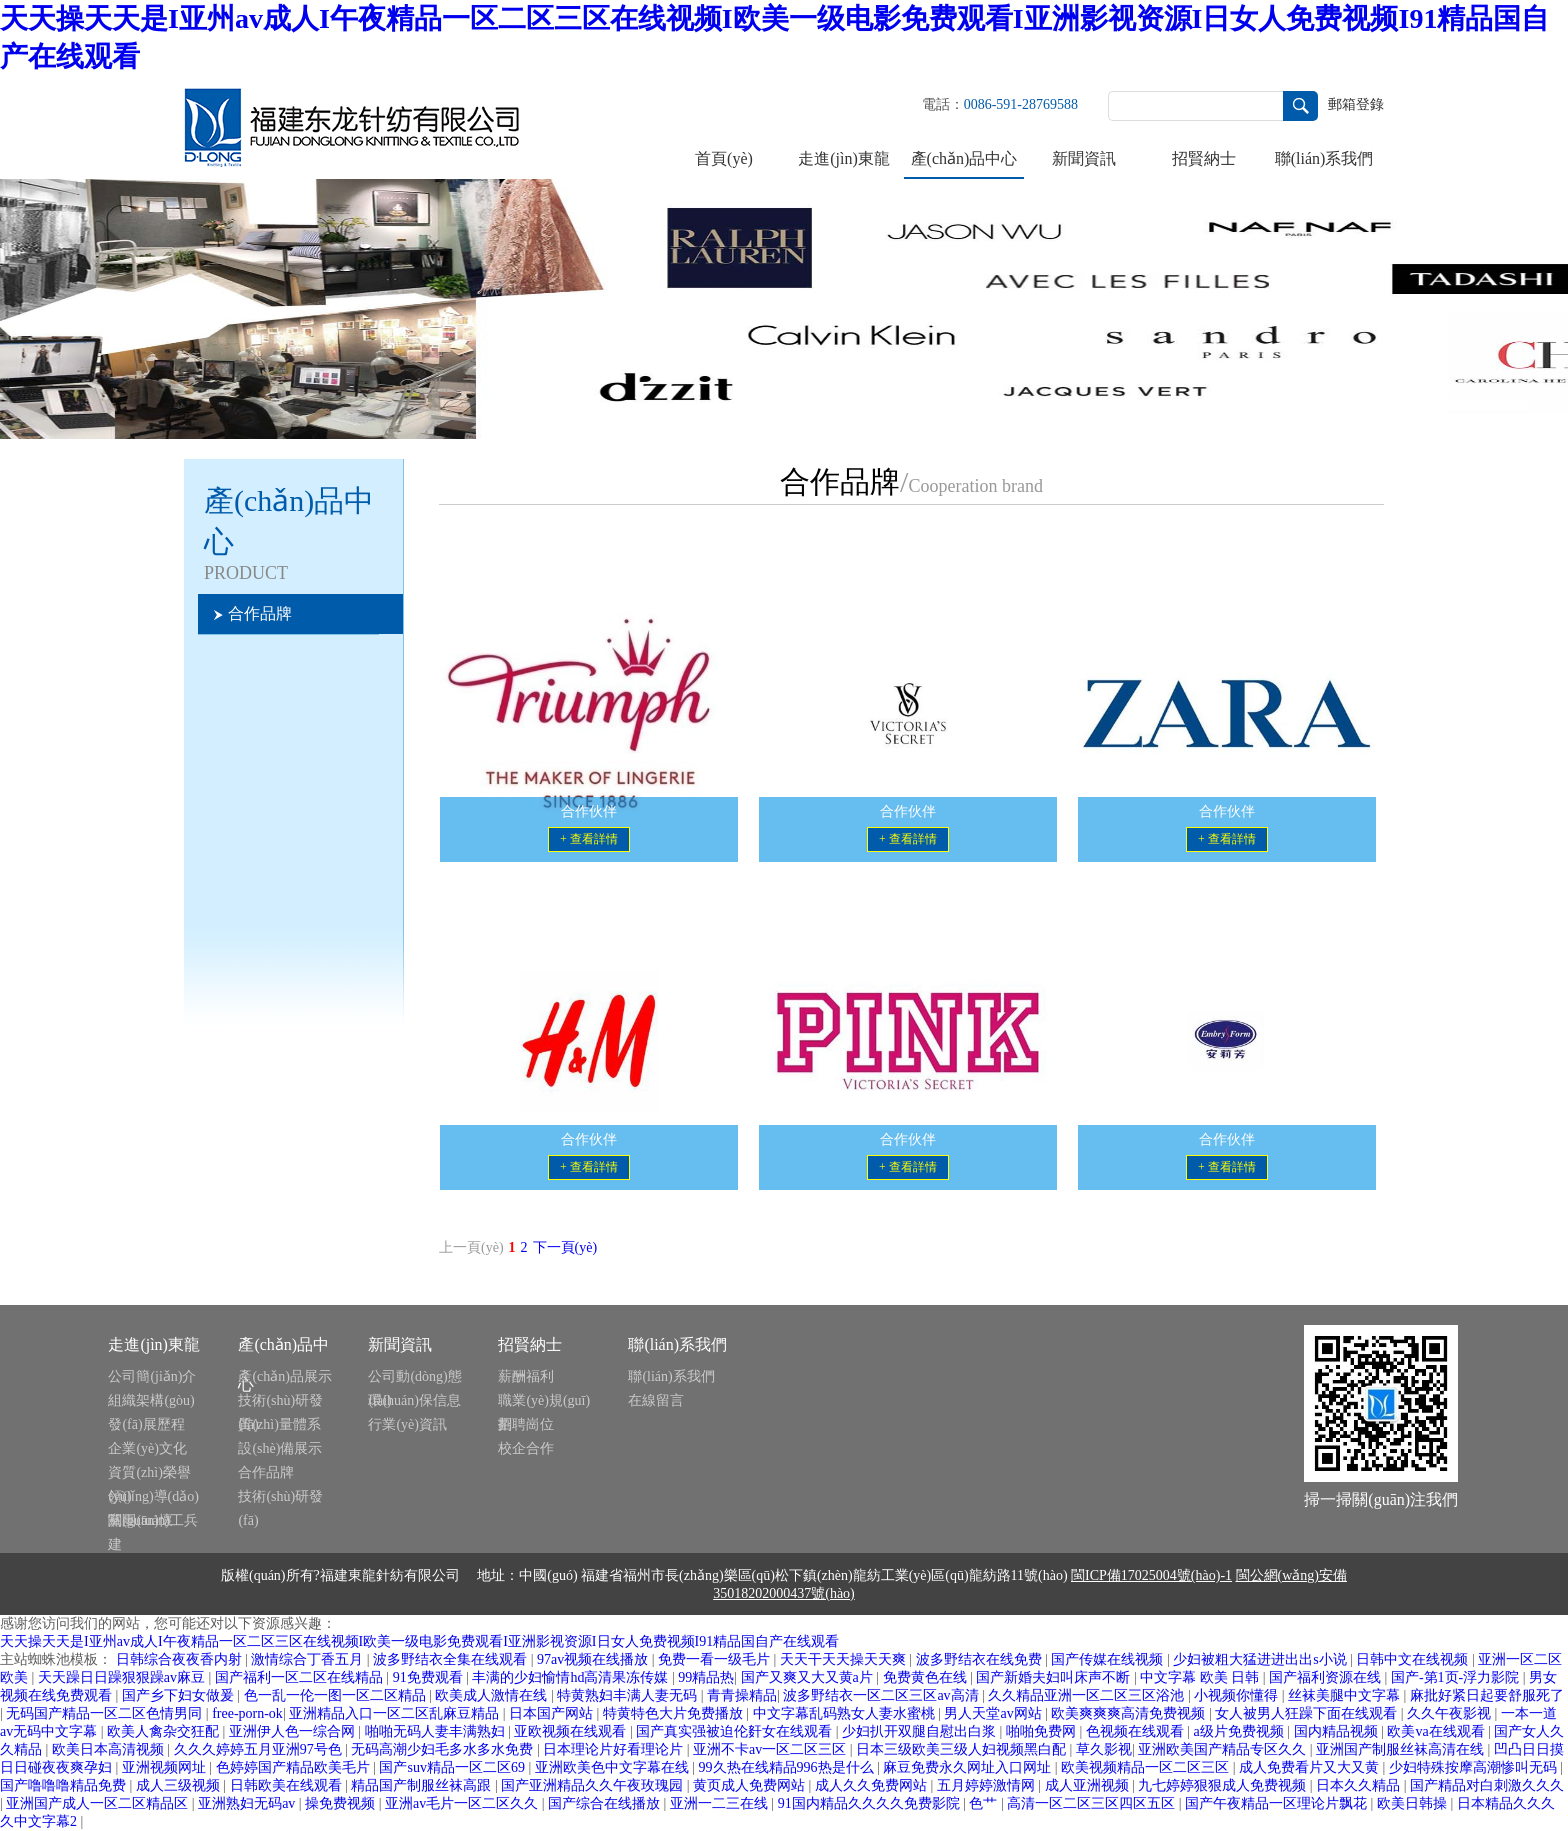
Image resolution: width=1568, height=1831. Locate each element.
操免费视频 (342, 1803)
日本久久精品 (1360, 1785)
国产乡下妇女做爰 (180, 1695)
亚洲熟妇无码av (248, 1803)
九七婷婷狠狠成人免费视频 (1224, 1785)
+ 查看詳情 (589, 839)
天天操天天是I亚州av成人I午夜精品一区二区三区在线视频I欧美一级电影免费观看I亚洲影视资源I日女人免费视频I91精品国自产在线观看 (419, 1641)
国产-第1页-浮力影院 (1457, 1677)
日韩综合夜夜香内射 (181, 1659)
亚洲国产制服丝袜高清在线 (1402, 1749)
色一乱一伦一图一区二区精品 (337, 1695)
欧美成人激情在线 (493, 1695)
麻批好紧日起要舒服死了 (1487, 1695)
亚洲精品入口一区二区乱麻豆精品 (396, 1713)
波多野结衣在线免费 (981, 1659)
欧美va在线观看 (1437, 1731)
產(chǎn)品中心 (964, 158)
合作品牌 (266, 1472)
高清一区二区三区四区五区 (1093, 1803)
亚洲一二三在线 (721, 1803)
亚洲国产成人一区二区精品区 (99, 1803)
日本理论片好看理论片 (615, 1749)
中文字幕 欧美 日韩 (1201, 1677)
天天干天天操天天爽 (845, 1659)
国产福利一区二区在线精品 (301, 1677)
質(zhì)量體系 (279, 1424)
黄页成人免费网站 (751, 1785)
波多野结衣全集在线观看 (452, 1659)
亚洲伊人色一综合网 (294, 1731)
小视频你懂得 (1238, 1695)
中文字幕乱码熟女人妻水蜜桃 (846, 1713)
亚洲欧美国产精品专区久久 (1224, 1749)
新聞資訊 (1084, 158)
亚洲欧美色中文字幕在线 (614, 1767)
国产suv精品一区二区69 (453, 1767)
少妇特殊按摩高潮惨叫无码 (1475, 1767)
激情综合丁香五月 (309, 1659)
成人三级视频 (180, 1785)
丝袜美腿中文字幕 (1346, 1695)
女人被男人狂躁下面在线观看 (1308, 1713)
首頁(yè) (724, 158)
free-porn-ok (247, 1713)
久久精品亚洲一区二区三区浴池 (1088, 1695)
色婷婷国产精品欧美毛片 (295, 1767)
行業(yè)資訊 (407, 1424)
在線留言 (656, 1400)
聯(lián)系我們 (1324, 158)
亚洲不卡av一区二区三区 (771, 1749)
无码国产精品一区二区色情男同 (106, 1713)
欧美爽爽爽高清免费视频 (1130, 1713)
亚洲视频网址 (166, 1767)
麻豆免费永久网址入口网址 (969, 1767)
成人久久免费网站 (873, 1785)
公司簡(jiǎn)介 (152, 1376)
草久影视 (1104, 1749)
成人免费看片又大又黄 (1311, 1767)
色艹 (985, 1803)
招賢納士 (1204, 158)
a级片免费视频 (1241, 1731)
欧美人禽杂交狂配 (165, 1731)
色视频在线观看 (1137, 1731)
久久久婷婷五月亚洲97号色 (260, 1749)
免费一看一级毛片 (716, 1659)
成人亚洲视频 (1089, 1785)
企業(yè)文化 (147, 1448)
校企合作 (526, 1448)
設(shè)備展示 (280, 1448)
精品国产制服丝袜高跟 (423, 1785)
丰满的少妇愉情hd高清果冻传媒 (572, 1677)
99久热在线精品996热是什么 (788, 1767)
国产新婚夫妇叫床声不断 (1055, 1677)
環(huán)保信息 (414, 1400)
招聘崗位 (526, 1424)
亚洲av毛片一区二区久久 (463, 1803)
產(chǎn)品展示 (285, 1376)
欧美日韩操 (1414, 1803)
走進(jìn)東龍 (844, 158)
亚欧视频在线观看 (572, 1731)
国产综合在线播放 (606, 1803)
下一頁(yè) (565, 1247)
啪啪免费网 (1043, 1731)
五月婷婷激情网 (988, 1785)
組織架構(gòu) (151, 1400)
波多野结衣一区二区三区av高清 (882, 1695)
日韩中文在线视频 (1414, 1659)
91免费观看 (430, 1677)
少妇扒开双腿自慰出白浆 (921, 1731)
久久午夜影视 (1451, 1713)
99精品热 (706, 1677)
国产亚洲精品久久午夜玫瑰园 (594, 1785)
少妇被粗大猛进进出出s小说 (1261, 1659)
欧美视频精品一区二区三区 (1147, 1767)
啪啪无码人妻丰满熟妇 (437, 1731)
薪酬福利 (526, 1376)
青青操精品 (742, 1695)
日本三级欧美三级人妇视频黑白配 (963, 1749)
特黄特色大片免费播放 (675, 1713)
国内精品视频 (1338, 1731)
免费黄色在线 (927, 1677)
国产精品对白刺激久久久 (1487, 1785)
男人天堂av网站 (994, 1713)
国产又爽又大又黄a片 (809, 1677)
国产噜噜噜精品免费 (65, 1785)
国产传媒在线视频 (1109, 1659)
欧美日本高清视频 (110, 1749)
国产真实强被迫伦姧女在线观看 (736, 1731)
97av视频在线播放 (594, 1659)
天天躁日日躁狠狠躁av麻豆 (123, 1677)
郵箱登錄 (1356, 104)
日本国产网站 (553, 1713)
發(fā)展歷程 (146, 1424)
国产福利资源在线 (1327, 1677)
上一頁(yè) (471, 1247)
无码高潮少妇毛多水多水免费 (444, 1749)
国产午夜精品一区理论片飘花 (1278, 1803)
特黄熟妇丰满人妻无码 (629, 1695)
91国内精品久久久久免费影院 (871, 1803)
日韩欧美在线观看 (288, 1785)
